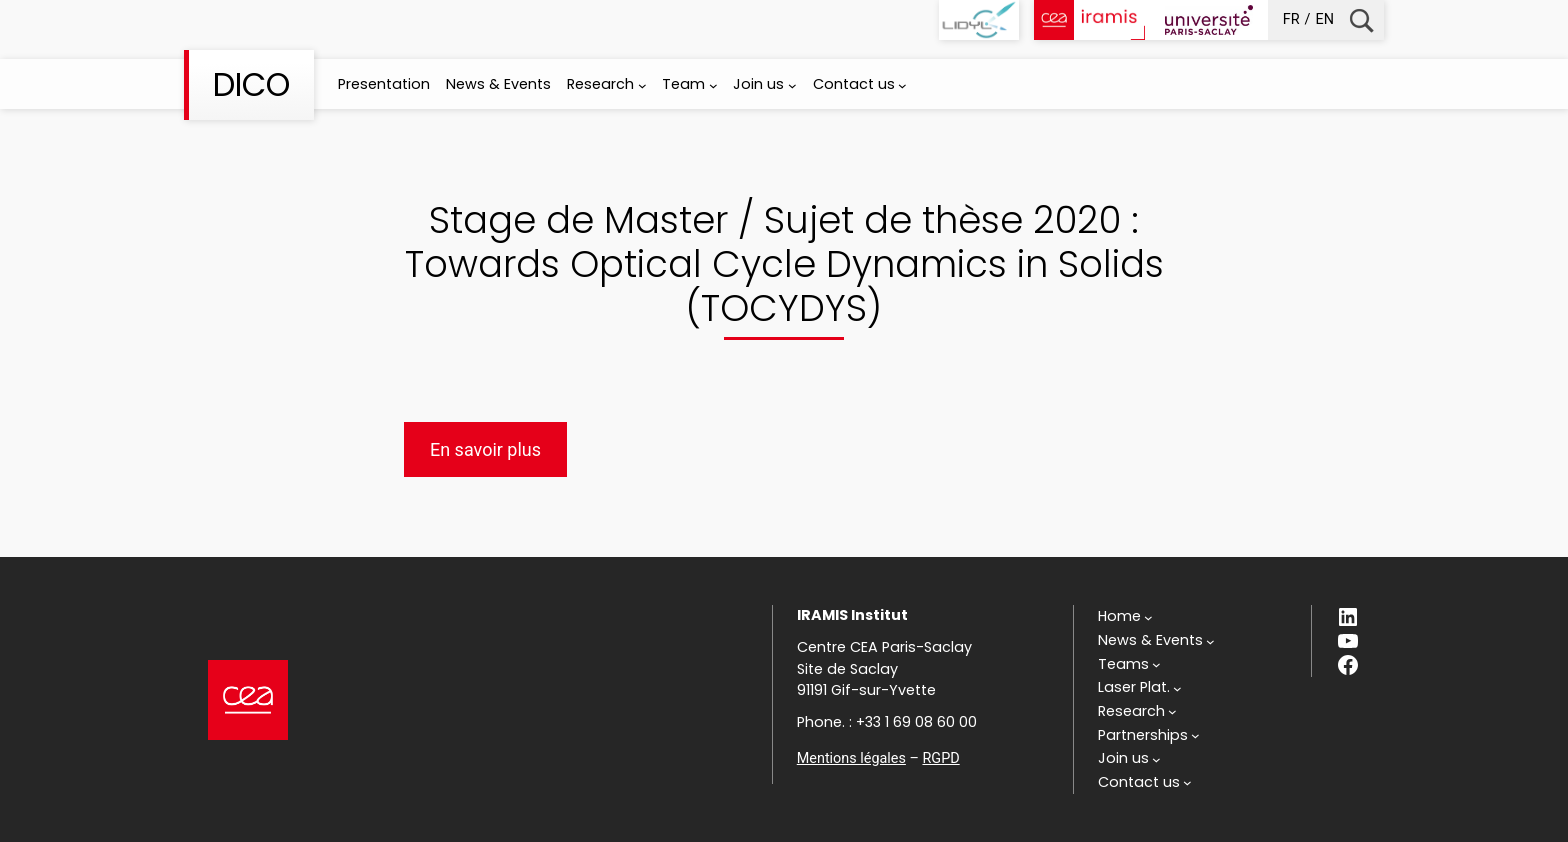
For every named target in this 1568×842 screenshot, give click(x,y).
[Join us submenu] (792, 85)
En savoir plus (485, 449)
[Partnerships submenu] (1149, 736)
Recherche (1361, 20)
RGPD (940, 758)
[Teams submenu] (1129, 665)
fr (1291, 19)
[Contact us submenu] (902, 85)
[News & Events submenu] (1156, 641)
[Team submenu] (713, 85)
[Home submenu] (1125, 617)
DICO (251, 84)
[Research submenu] (642, 85)
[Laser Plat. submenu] (1140, 688)
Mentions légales (851, 758)
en (1325, 19)
